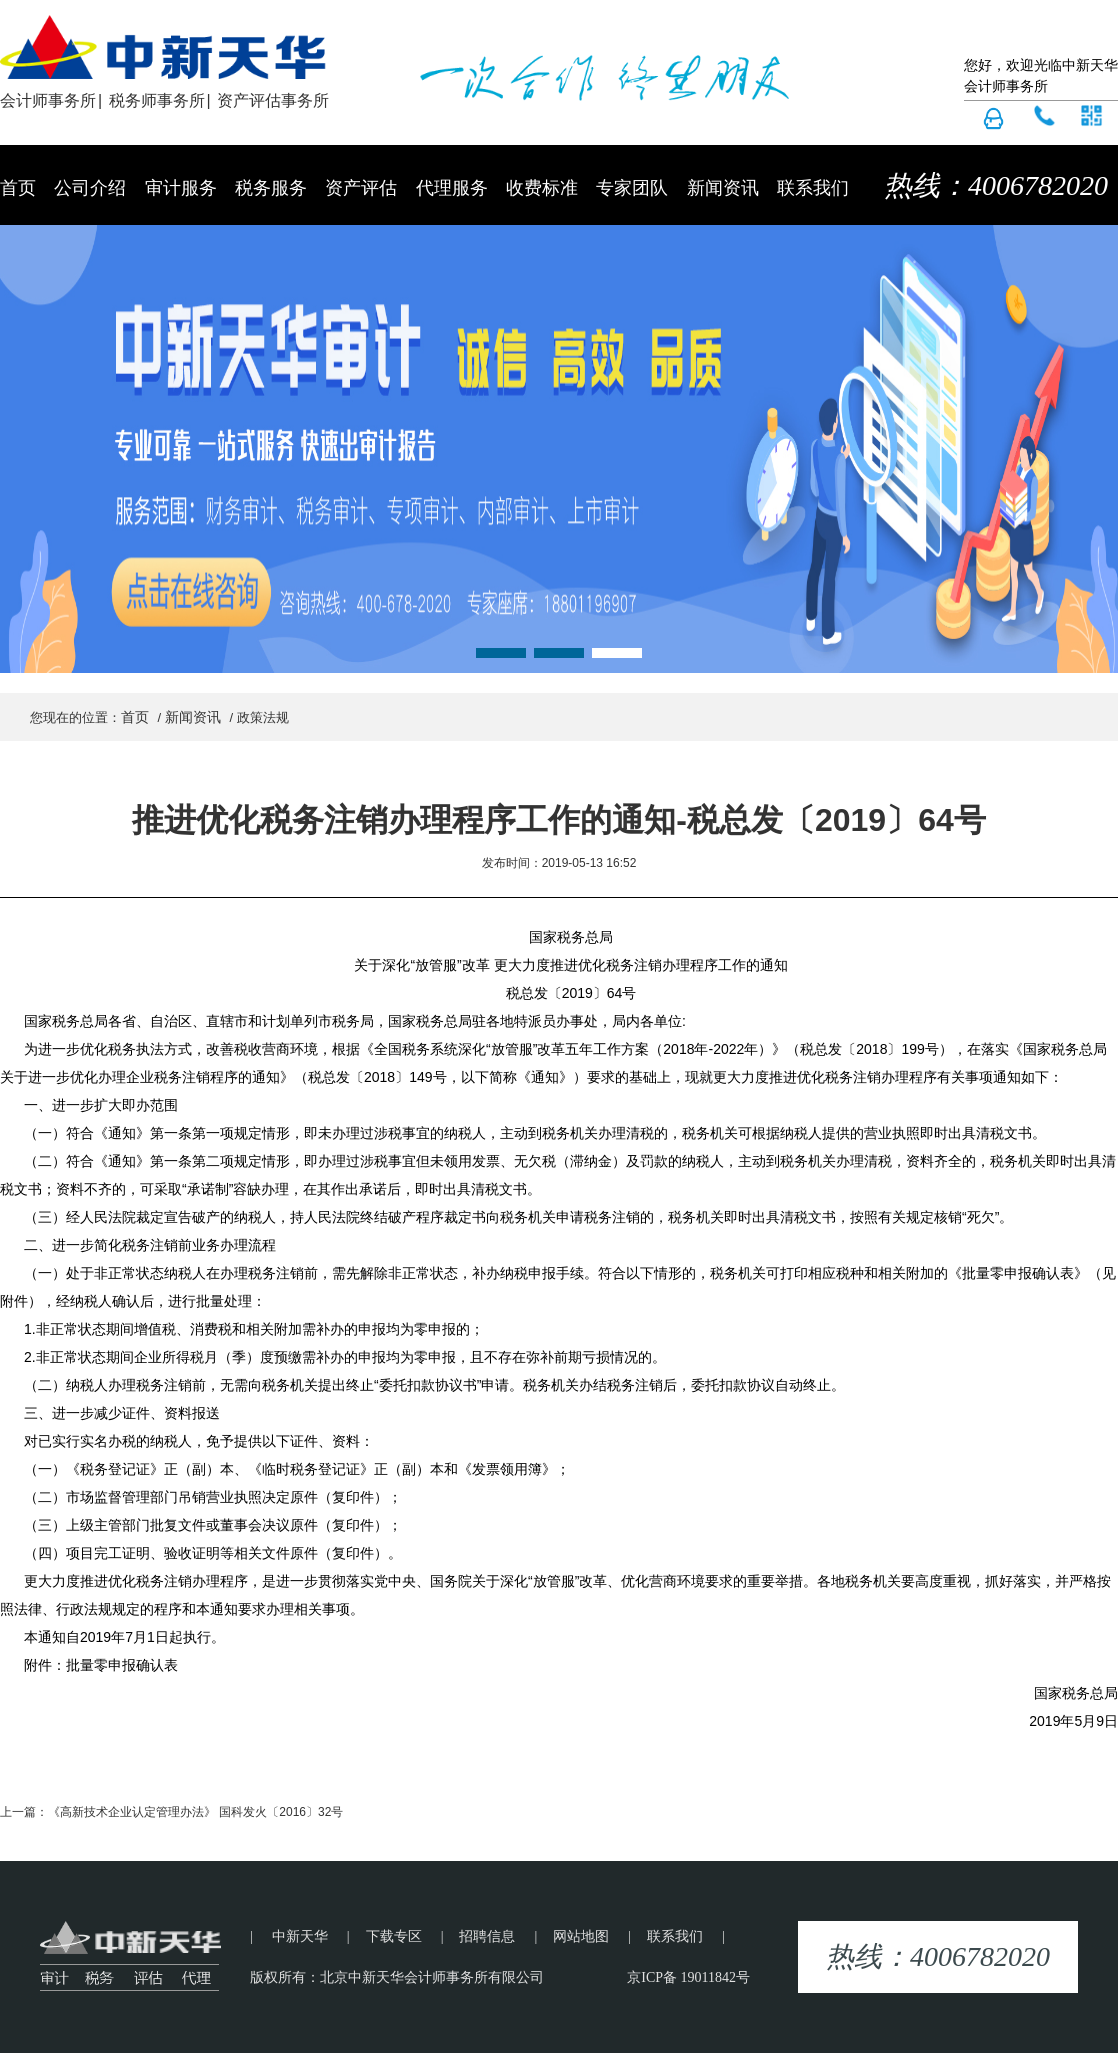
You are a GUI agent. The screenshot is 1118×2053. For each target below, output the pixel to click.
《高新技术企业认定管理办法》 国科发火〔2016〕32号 (195, 1812)
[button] (501, 653)
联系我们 (813, 188)
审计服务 (181, 188)
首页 (18, 188)
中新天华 (300, 1936)
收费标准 (542, 188)
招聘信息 (487, 1936)
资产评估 (361, 188)
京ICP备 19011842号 (688, 1977)
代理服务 (452, 188)
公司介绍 (90, 188)
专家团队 (632, 188)
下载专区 (394, 1936)
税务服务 (271, 188)
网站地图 (581, 1936)
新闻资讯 (723, 188)
